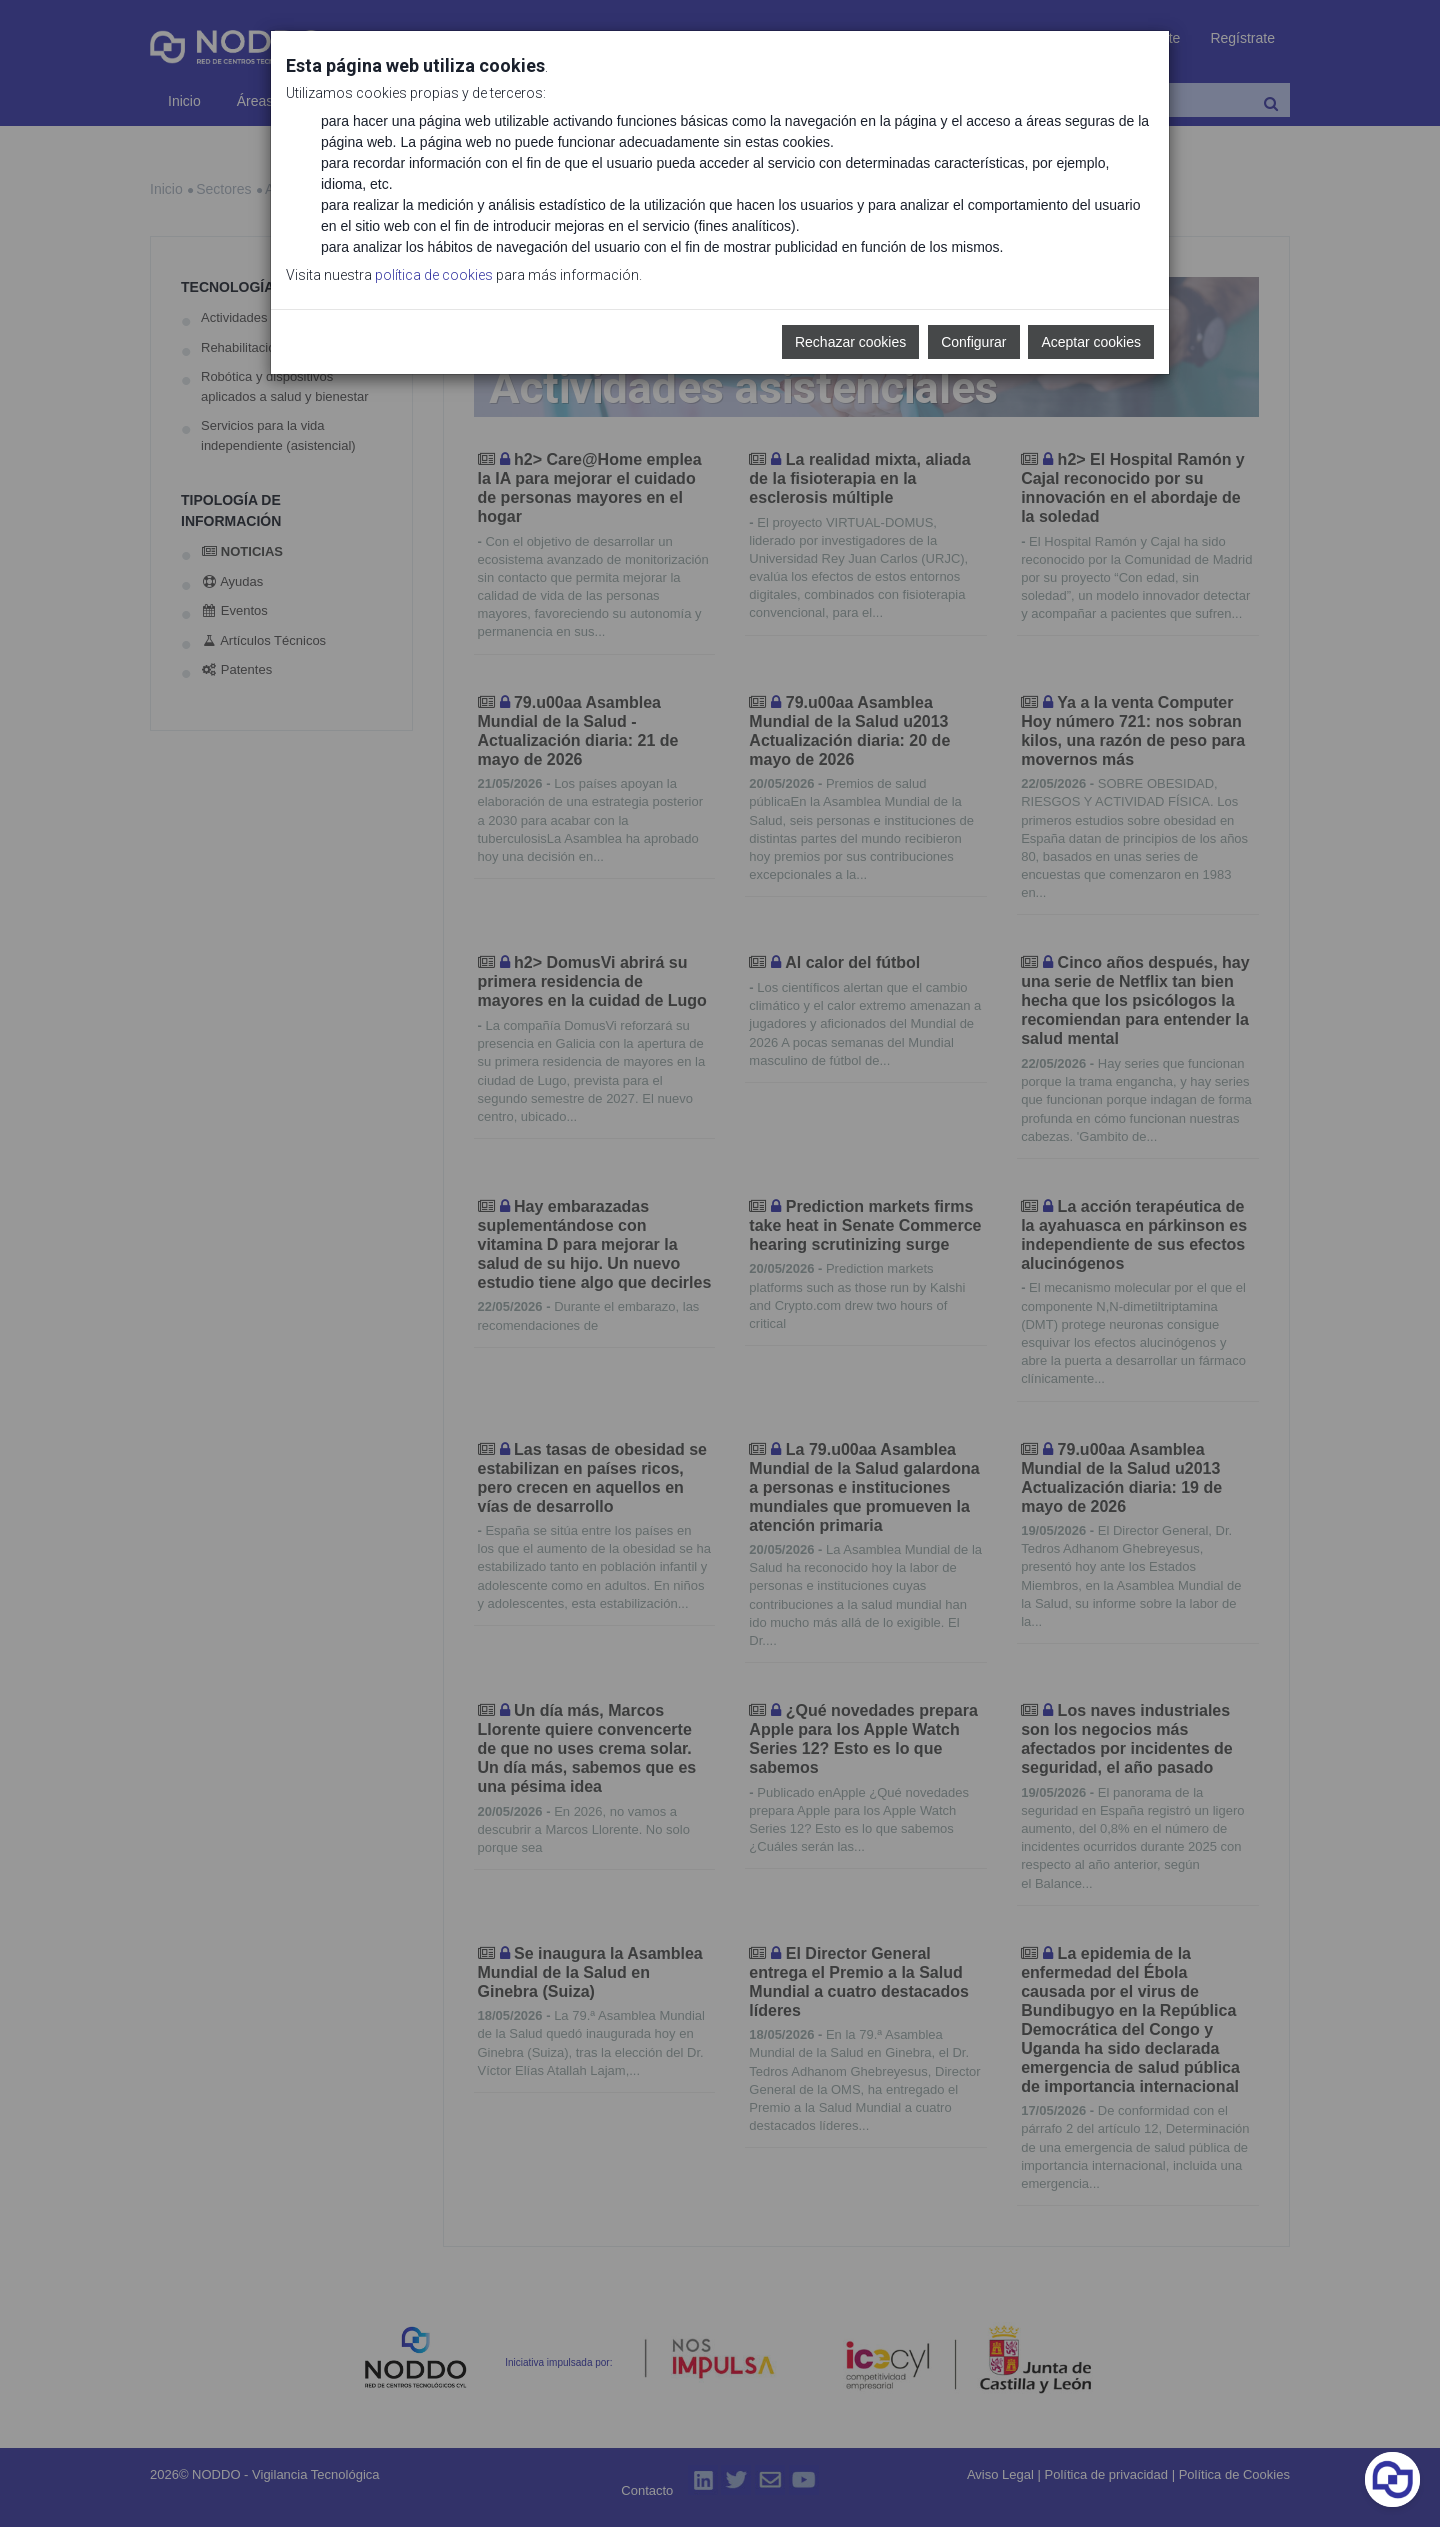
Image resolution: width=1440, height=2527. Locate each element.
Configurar (973, 342)
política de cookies (434, 275)
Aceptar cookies (1091, 342)
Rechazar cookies (850, 342)
